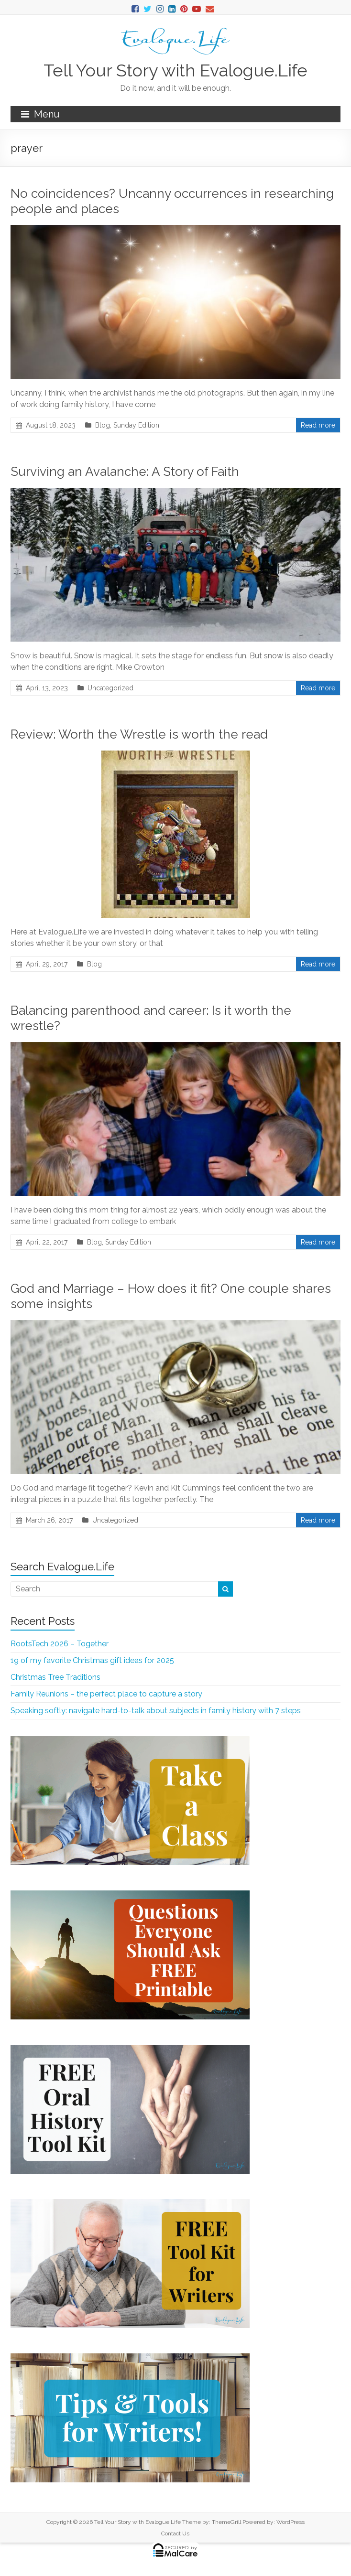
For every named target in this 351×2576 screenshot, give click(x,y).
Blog (102, 425)
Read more (318, 425)
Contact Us (175, 2533)
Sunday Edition (136, 425)
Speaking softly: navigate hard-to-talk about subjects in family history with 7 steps (156, 1710)
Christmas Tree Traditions (55, 1677)
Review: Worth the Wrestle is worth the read (139, 734)
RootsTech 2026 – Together (60, 1643)
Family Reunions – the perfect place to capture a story (106, 1693)
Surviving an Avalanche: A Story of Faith (125, 471)
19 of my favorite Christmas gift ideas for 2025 (92, 1660)
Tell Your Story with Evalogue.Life (175, 70)
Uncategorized (110, 688)
